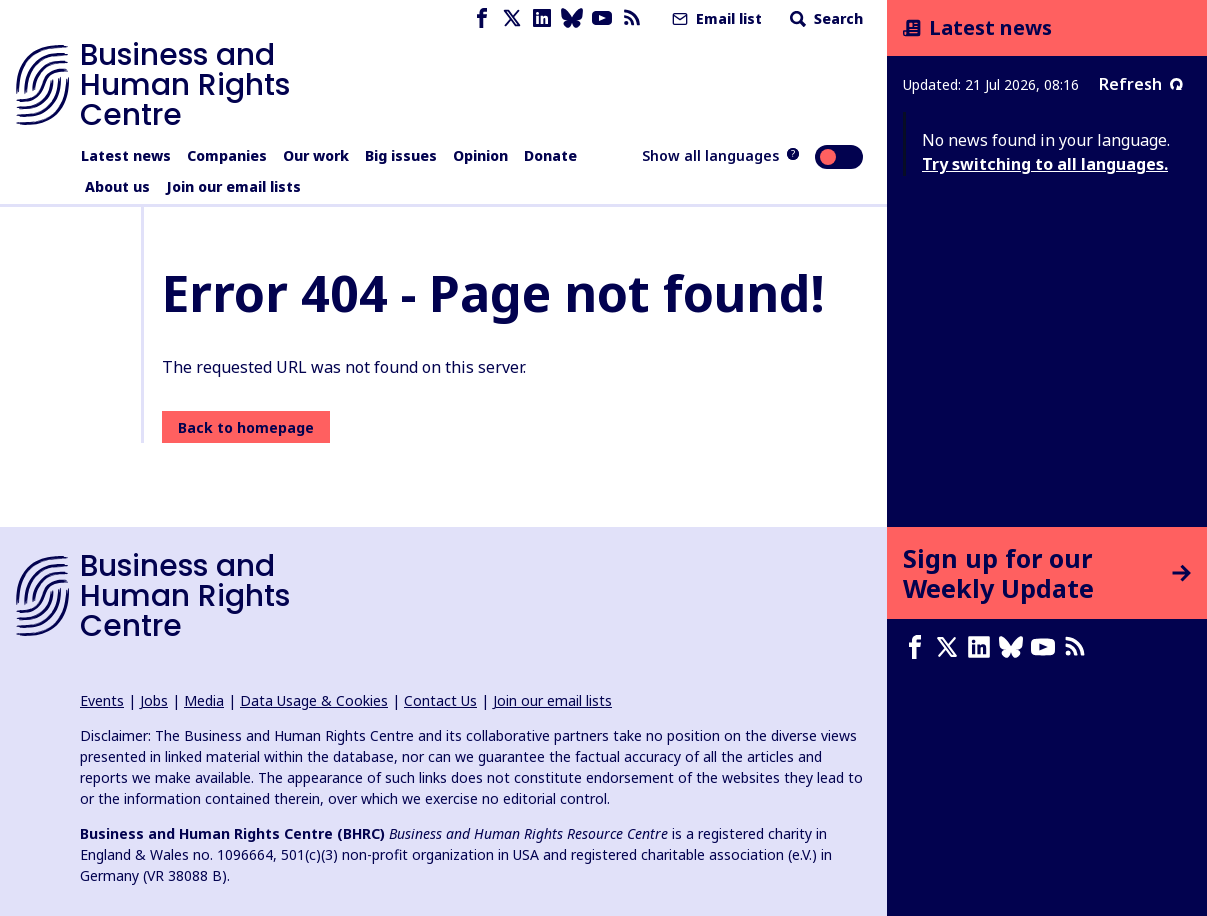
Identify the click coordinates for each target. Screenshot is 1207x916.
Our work (316, 155)
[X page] (512, 18)
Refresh (1141, 84)
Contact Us (440, 700)
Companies (227, 155)
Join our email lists (233, 186)
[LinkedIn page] (542, 18)
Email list (715, 18)
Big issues (401, 155)
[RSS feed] (632, 18)
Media (204, 700)
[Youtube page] (602, 18)
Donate (550, 155)
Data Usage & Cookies (314, 700)
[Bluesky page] (572, 18)
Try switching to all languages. (1045, 164)
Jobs (154, 700)
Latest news (126, 155)
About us (117, 186)
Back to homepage (246, 427)
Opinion (480, 155)
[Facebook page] (482, 18)
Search (824, 18)
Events (102, 700)
